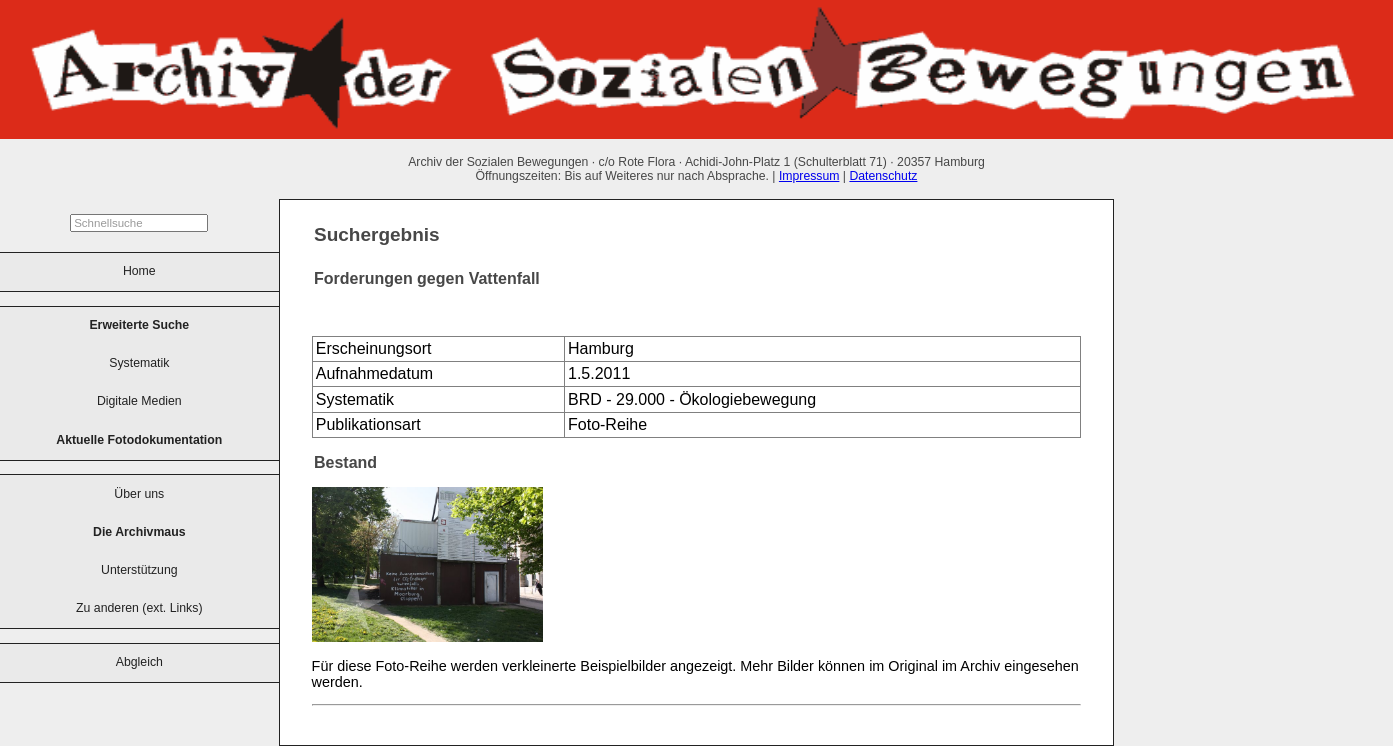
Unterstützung (139, 570)
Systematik (139, 363)
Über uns (139, 494)
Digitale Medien (139, 401)
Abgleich (139, 662)
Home (139, 271)
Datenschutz (883, 176)
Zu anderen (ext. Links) (139, 608)
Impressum (809, 176)
